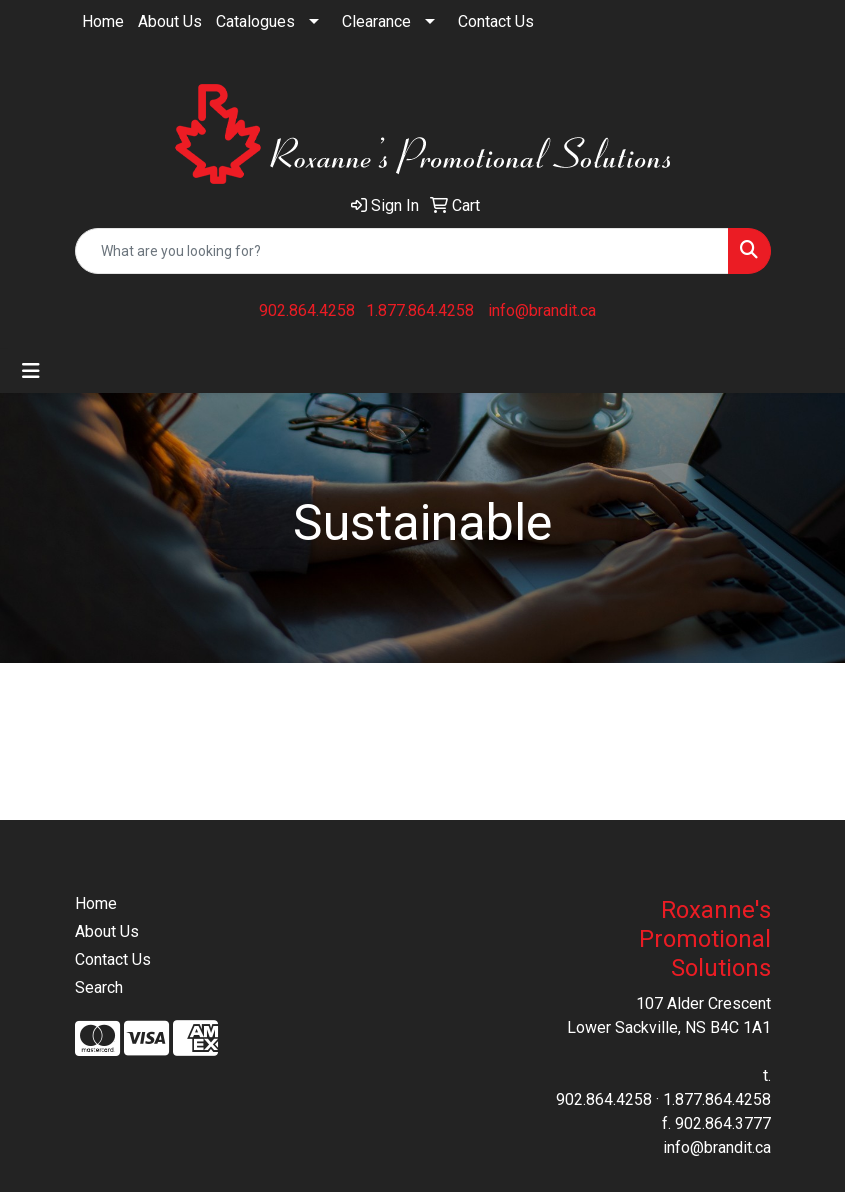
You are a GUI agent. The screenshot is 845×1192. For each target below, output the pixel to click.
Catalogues (255, 21)
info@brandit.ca (542, 310)
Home (103, 21)
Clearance (376, 21)
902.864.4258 (307, 310)
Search (99, 987)
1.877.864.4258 (420, 310)
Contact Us (496, 21)
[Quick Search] (402, 251)
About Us (170, 21)
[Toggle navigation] (31, 371)
